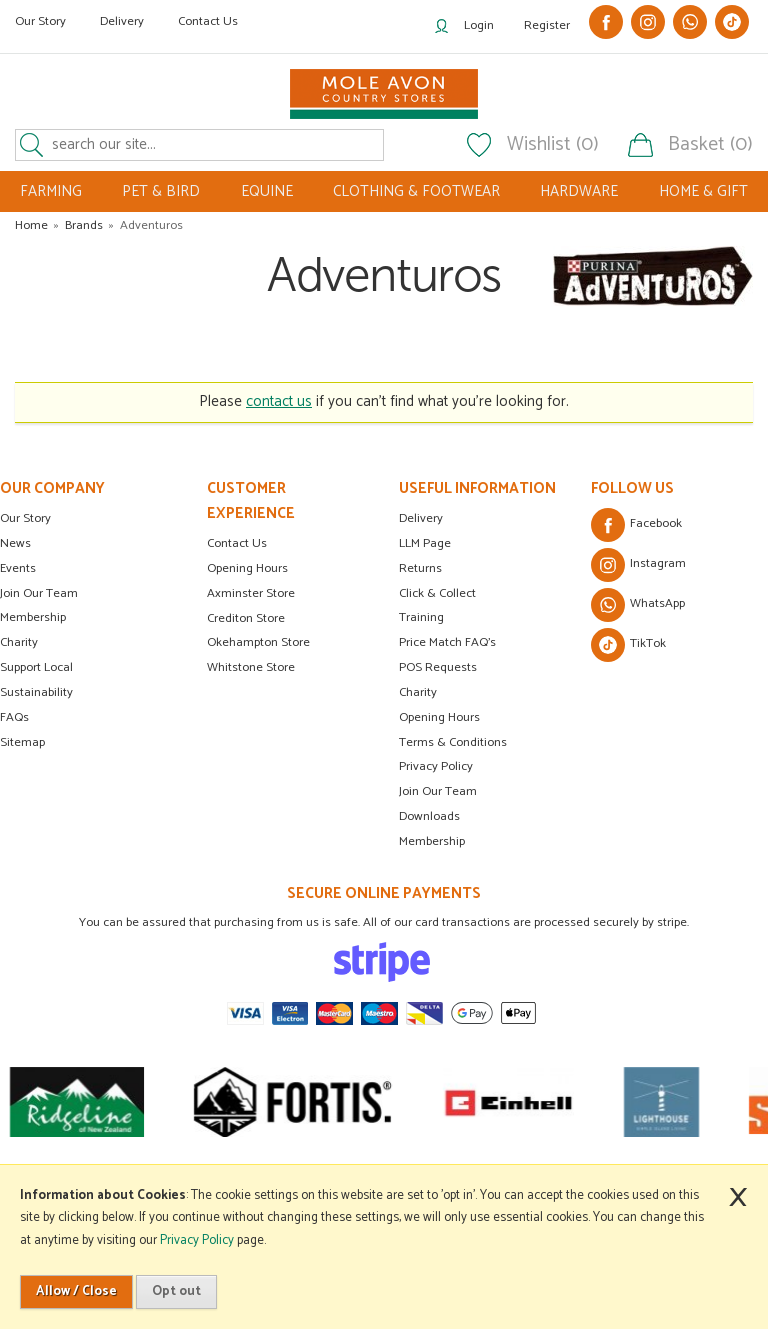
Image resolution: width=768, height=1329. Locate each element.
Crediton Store (246, 618)
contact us (279, 401)
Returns (420, 568)
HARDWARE (579, 191)
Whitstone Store (251, 667)
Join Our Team (39, 593)
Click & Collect (437, 593)
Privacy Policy (436, 766)
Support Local (36, 667)
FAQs (14, 717)
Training (421, 617)
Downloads (429, 816)
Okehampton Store (258, 642)
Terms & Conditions (453, 742)
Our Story (40, 21)
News (15, 543)
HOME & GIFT (703, 191)
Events (18, 568)
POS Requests (438, 667)
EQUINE (267, 191)
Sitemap (22, 742)
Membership (33, 617)
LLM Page (425, 543)
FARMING (51, 191)
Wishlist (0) (553, 145)
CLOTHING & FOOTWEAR (416, 191)
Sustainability (36, 692)
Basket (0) (710, 145)
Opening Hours (247, 568)
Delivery (122, 21)
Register (547, 25)
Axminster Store (251, 593)
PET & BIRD (161, 191)
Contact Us (208, 21)
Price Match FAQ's (447, 642)
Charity (19, 642)
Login (479, 25)
